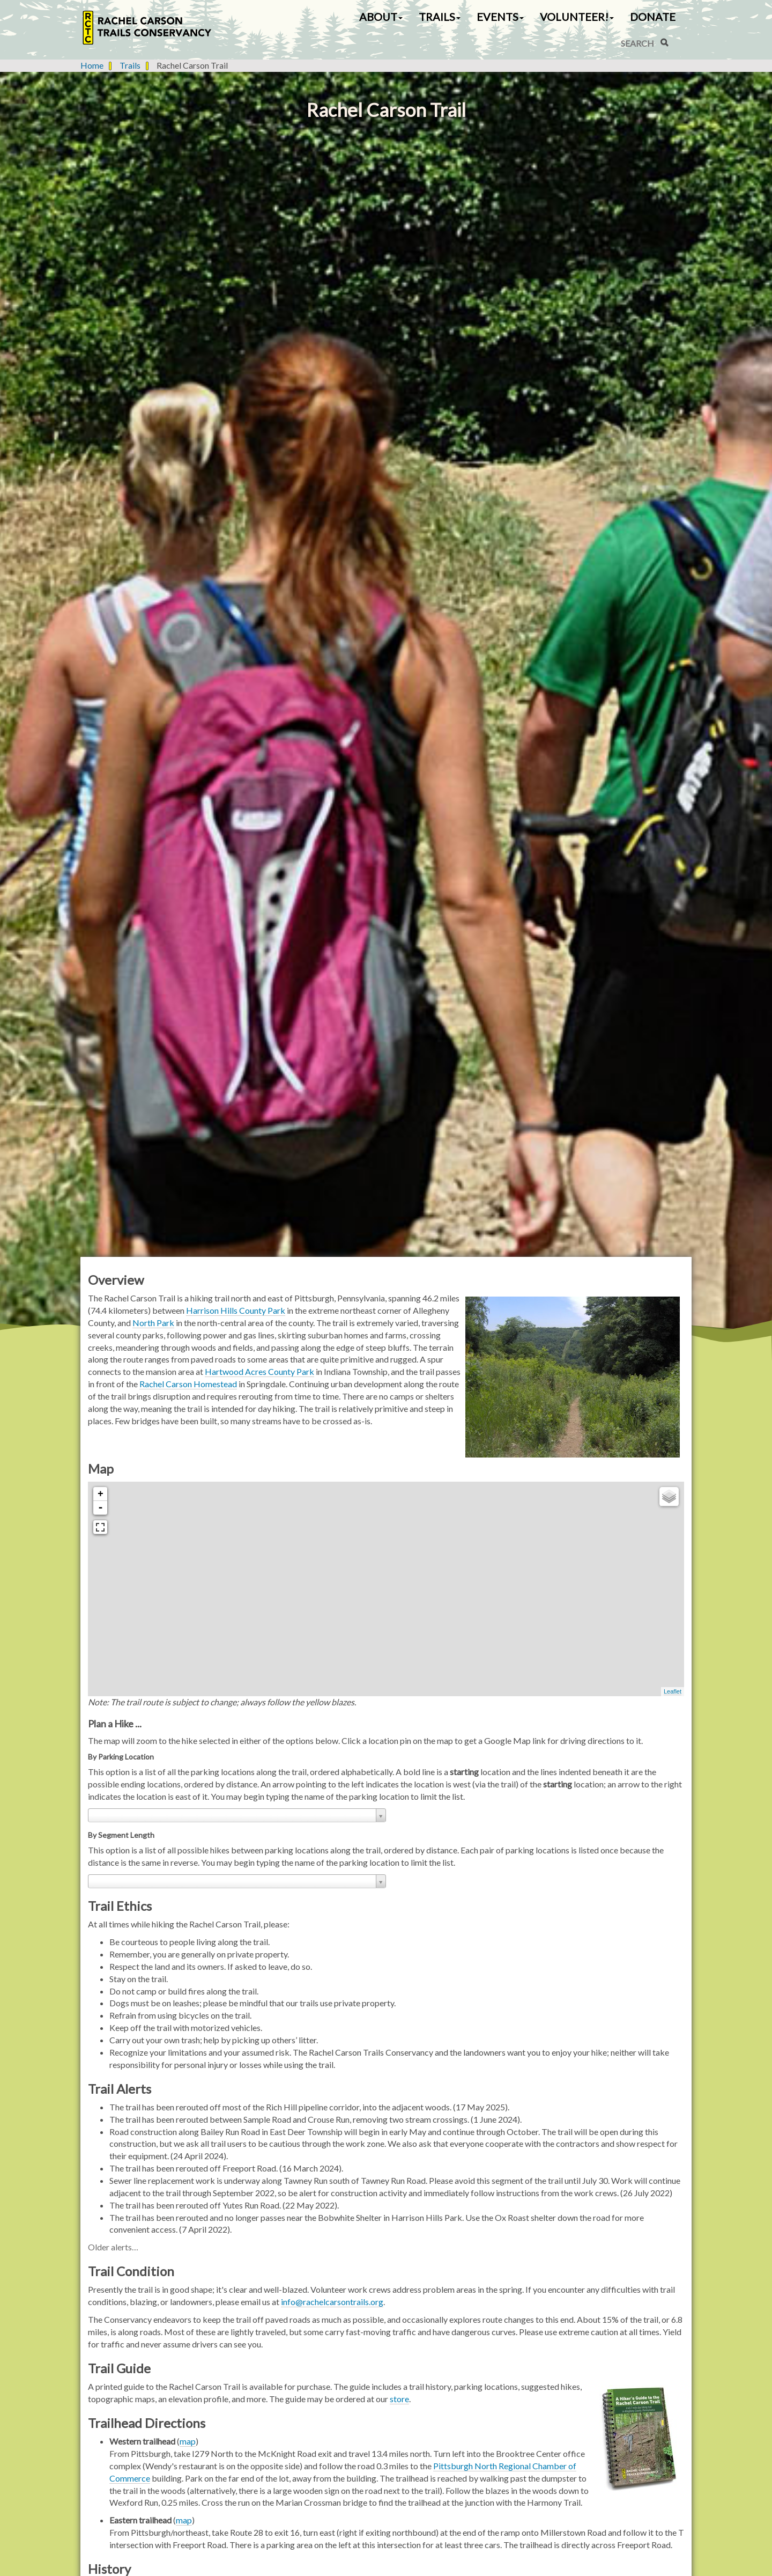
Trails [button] (440, 16)
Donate (653, 16)
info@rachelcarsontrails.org (332, 2302)
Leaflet (672, 1691)
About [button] (381, 16)
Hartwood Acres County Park (259, 1371)
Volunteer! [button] (577, 16)
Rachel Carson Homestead (188, 1384)
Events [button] (500, 16)
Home (91, 65)
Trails (130, 65)
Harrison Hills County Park (235, 1310)
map (188, 2441)
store (399, 2399)
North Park (153, 1323)
